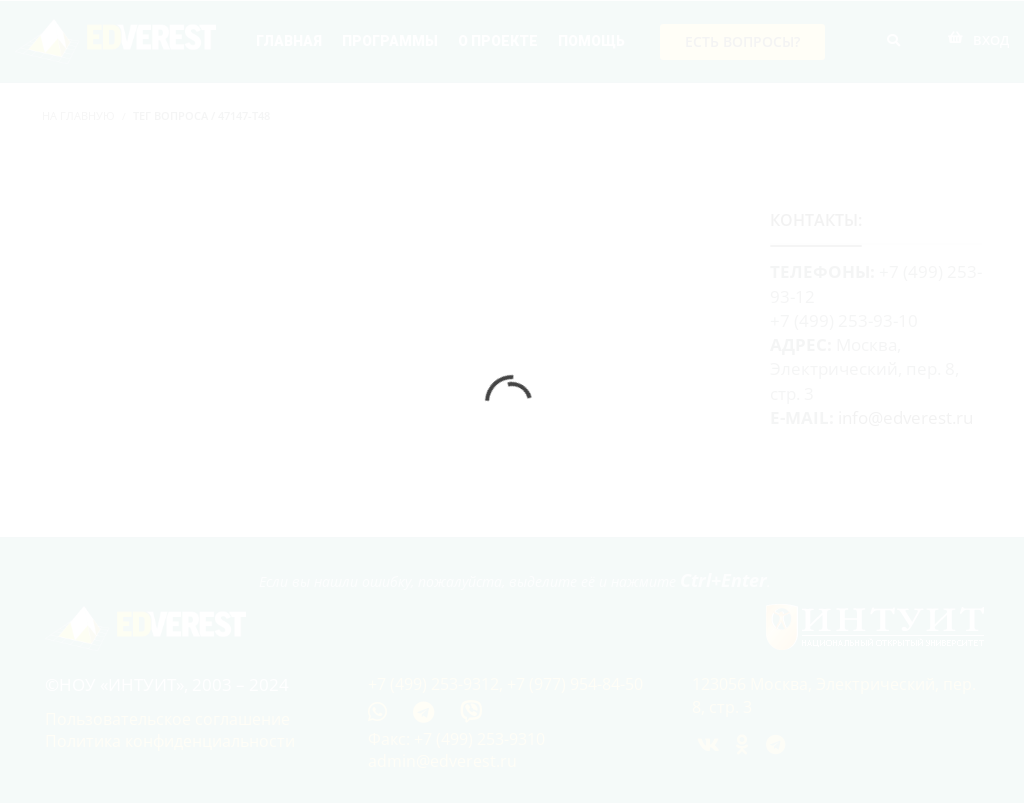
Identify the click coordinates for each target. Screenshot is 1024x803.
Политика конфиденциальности (170, 741)
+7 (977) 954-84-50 (575, 684)
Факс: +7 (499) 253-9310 (456, 739)
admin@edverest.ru (442, 761)
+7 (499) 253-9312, (437, 684)
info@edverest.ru (905, 417)
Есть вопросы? (742, 41)
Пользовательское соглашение (167, 719)
